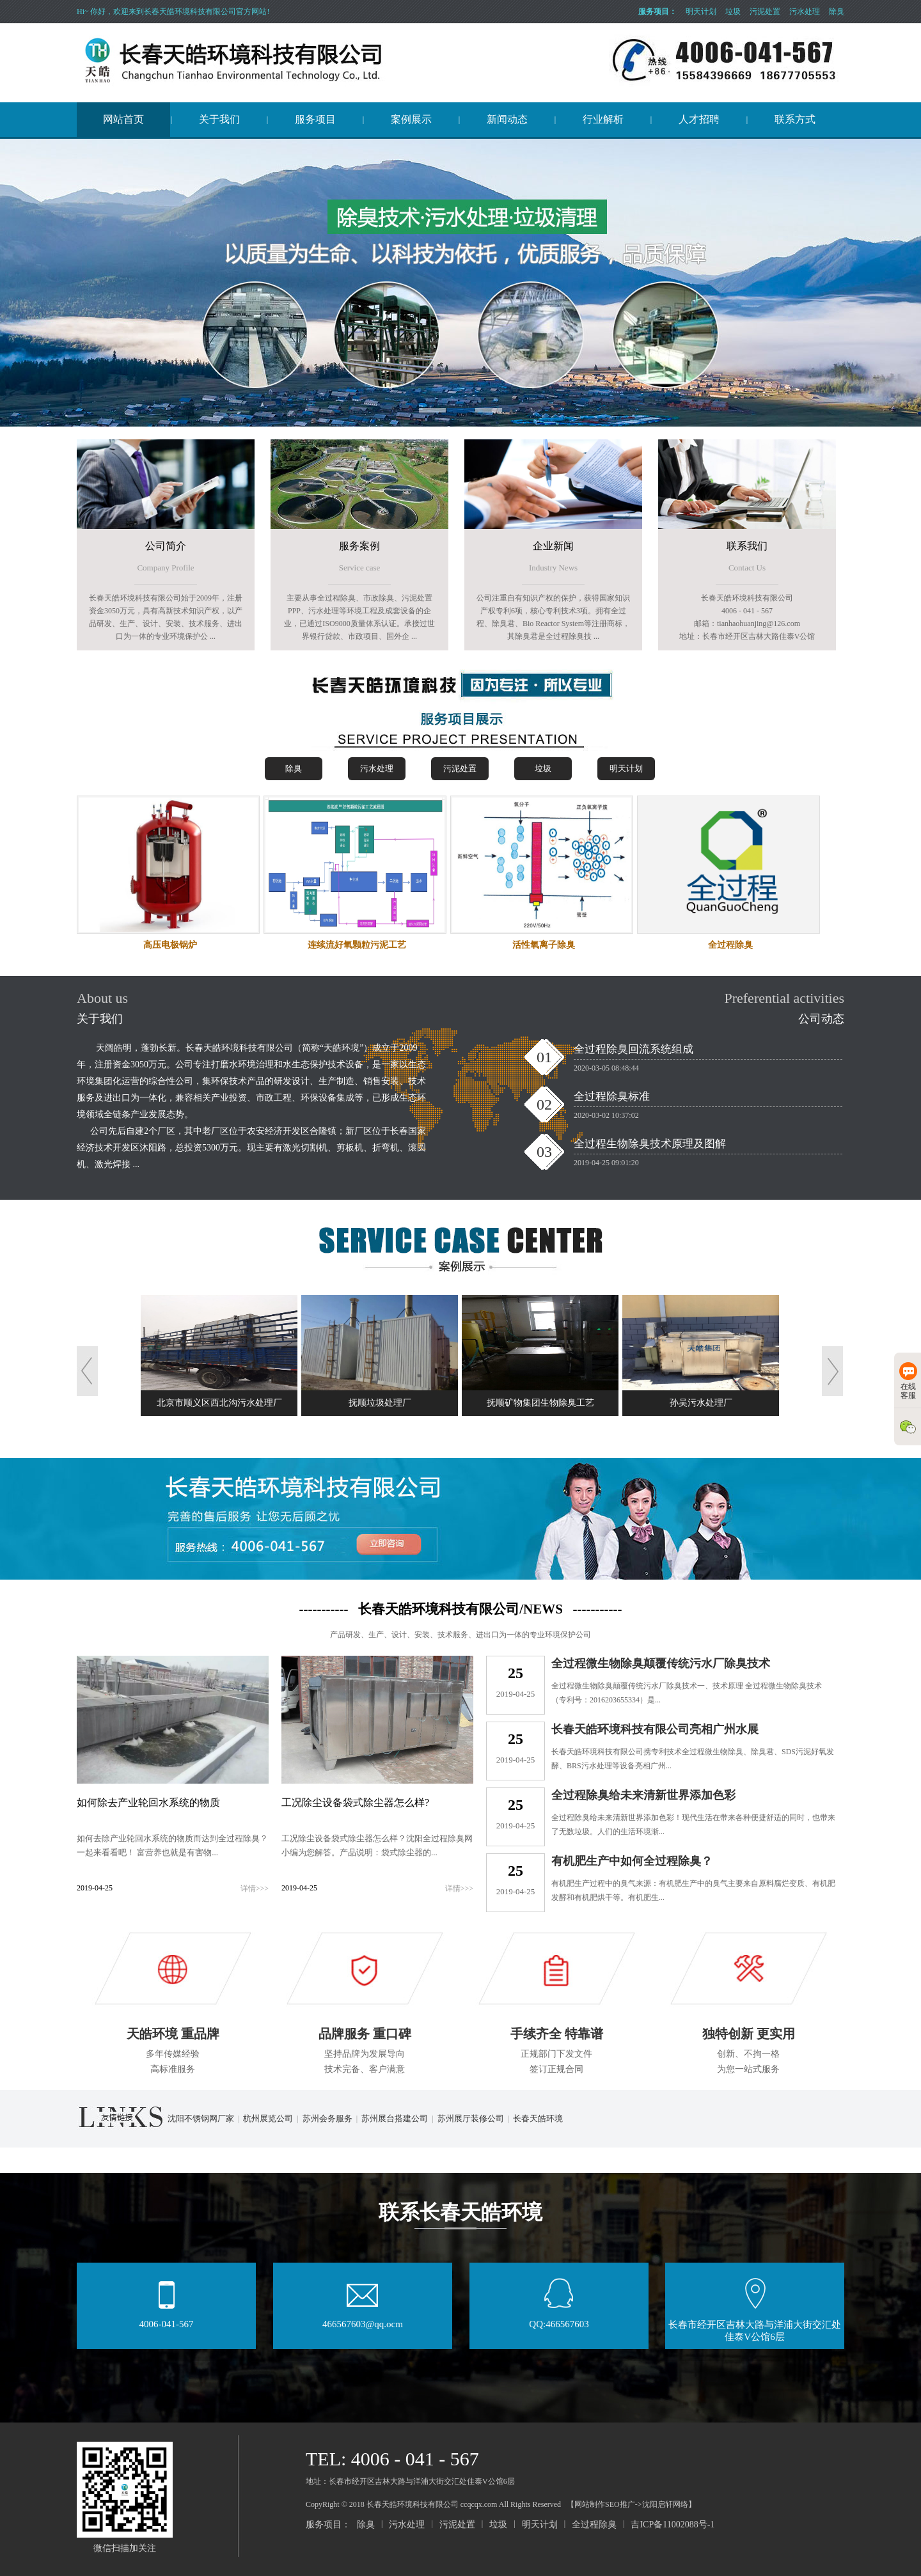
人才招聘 (699, 119)
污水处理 (804, 11)
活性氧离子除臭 (543, 945)
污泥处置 (765, 11)
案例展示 (411, 119)
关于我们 (219, 119)
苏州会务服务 (327, 2118)
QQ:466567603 (558, 2320)
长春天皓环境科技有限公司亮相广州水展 (655, 1729)
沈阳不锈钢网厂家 (201, 2118)
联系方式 (795, 119)
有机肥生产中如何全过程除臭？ (631, 1861)
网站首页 (123, 119)
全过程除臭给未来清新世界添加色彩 (643, 1795)
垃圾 (733, 11)
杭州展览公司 (268, 2118)
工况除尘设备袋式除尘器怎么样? (355, 1802)
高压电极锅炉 (170, 945)
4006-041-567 (166, 2320)
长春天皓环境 (538, 2118)
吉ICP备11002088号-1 (672, 2524)
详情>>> (254, 1888)
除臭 (836, 11)
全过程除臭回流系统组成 (633, 1049)
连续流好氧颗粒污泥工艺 (357, 945)
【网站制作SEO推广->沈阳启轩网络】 (631, 2504)
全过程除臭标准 (612, 1096)
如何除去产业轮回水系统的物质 (148, 1802)
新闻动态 (507, 119)
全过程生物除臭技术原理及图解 (650, 1144)
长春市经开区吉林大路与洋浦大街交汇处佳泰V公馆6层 (754, 2326)
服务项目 (315, 119)
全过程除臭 (730, 945)
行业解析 (603, 119)
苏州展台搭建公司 (394, 2118)
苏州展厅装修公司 (470, 2118)
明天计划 (701, 11)
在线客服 (908, 1381)
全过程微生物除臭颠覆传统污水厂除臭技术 (660, 1663)
